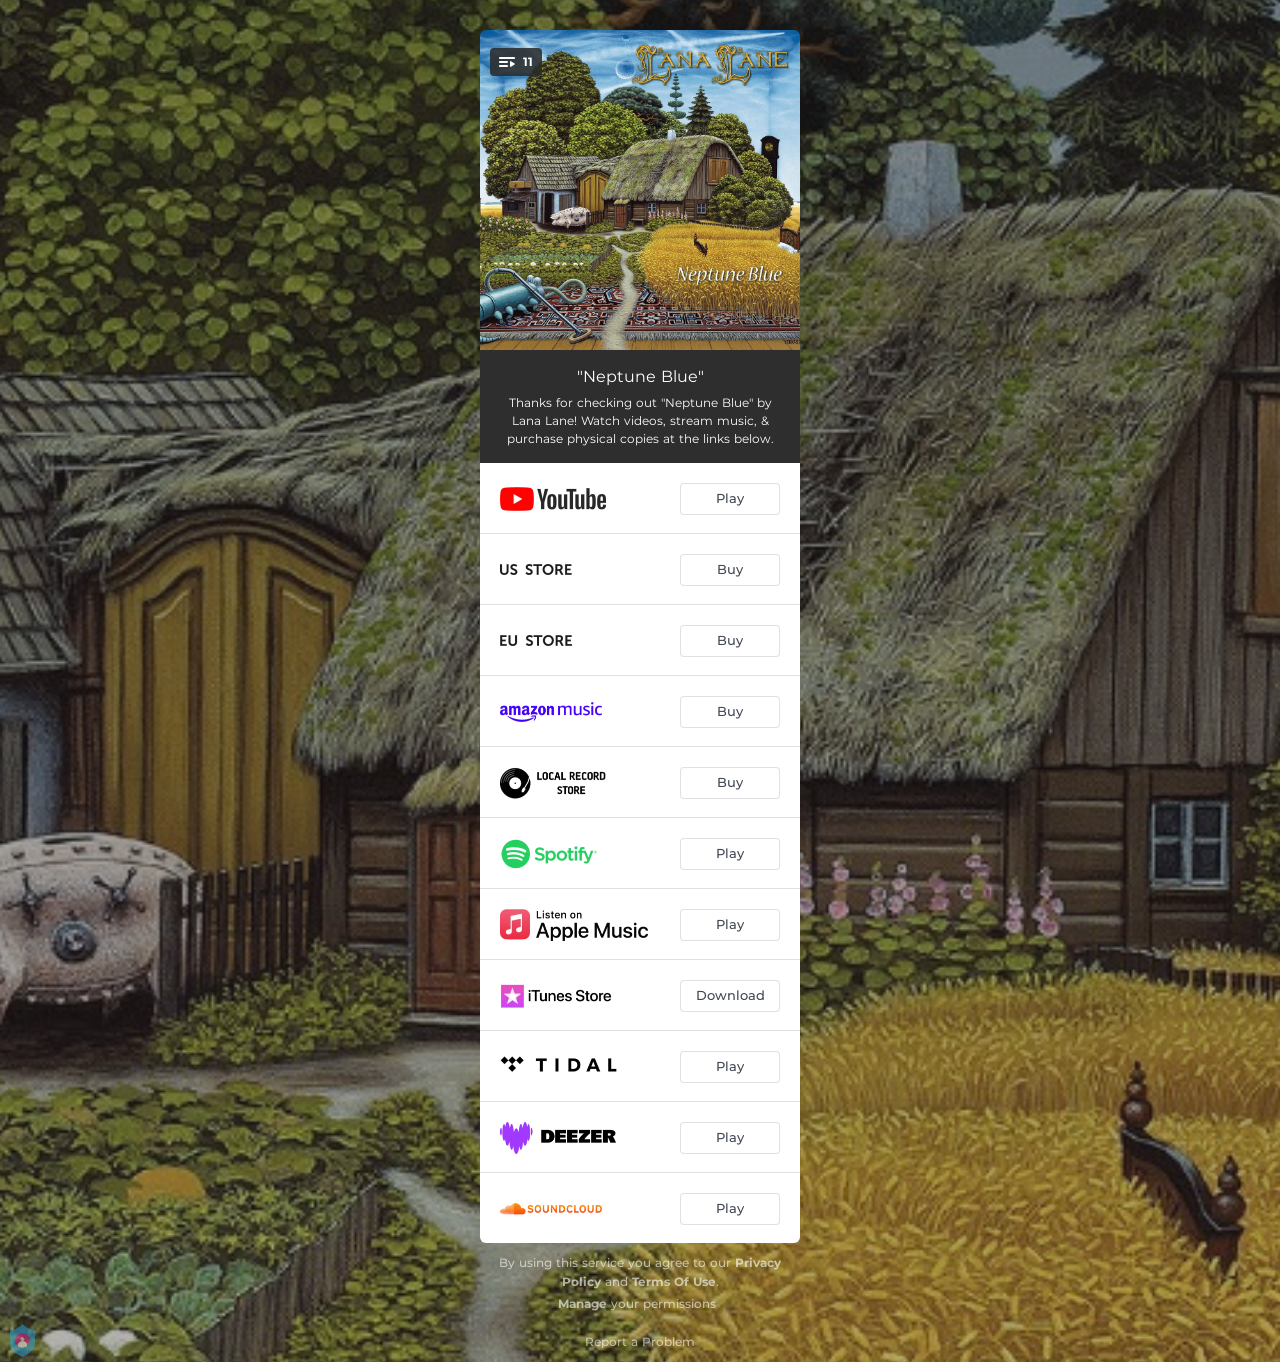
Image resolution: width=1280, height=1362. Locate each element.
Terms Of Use (674, 1281)
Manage (582, 1303)
